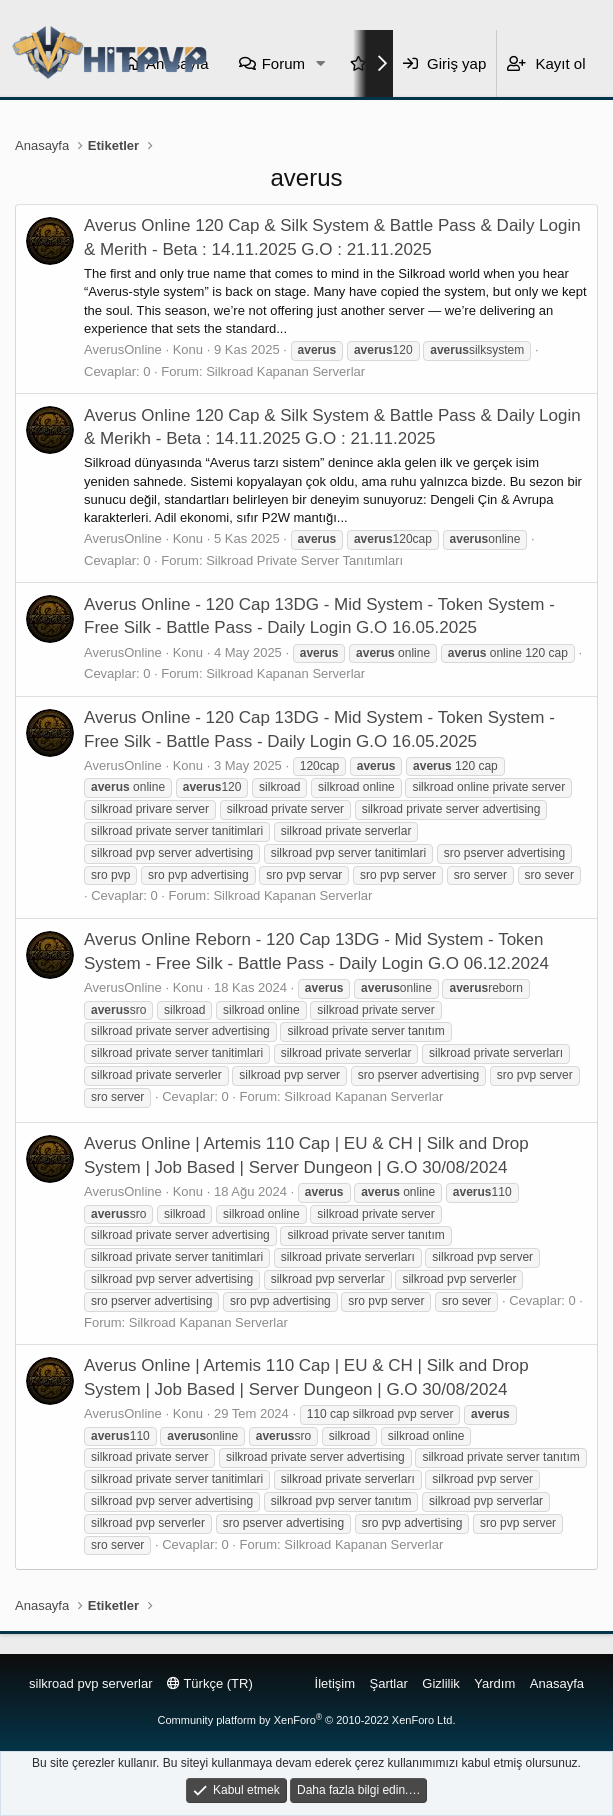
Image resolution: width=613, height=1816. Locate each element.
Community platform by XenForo (307, 1720)
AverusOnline (123, 349)
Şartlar (389, 1683)
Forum (283, 63)
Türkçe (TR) (210, 1683)
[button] (321, 63)
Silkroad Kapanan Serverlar (285, 371)
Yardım (494, 1683)
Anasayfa (557, 1683)
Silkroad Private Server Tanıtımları (304, 560)
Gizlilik (441, 1683)
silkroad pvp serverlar (91, 1683)
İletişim (335, 1683)
